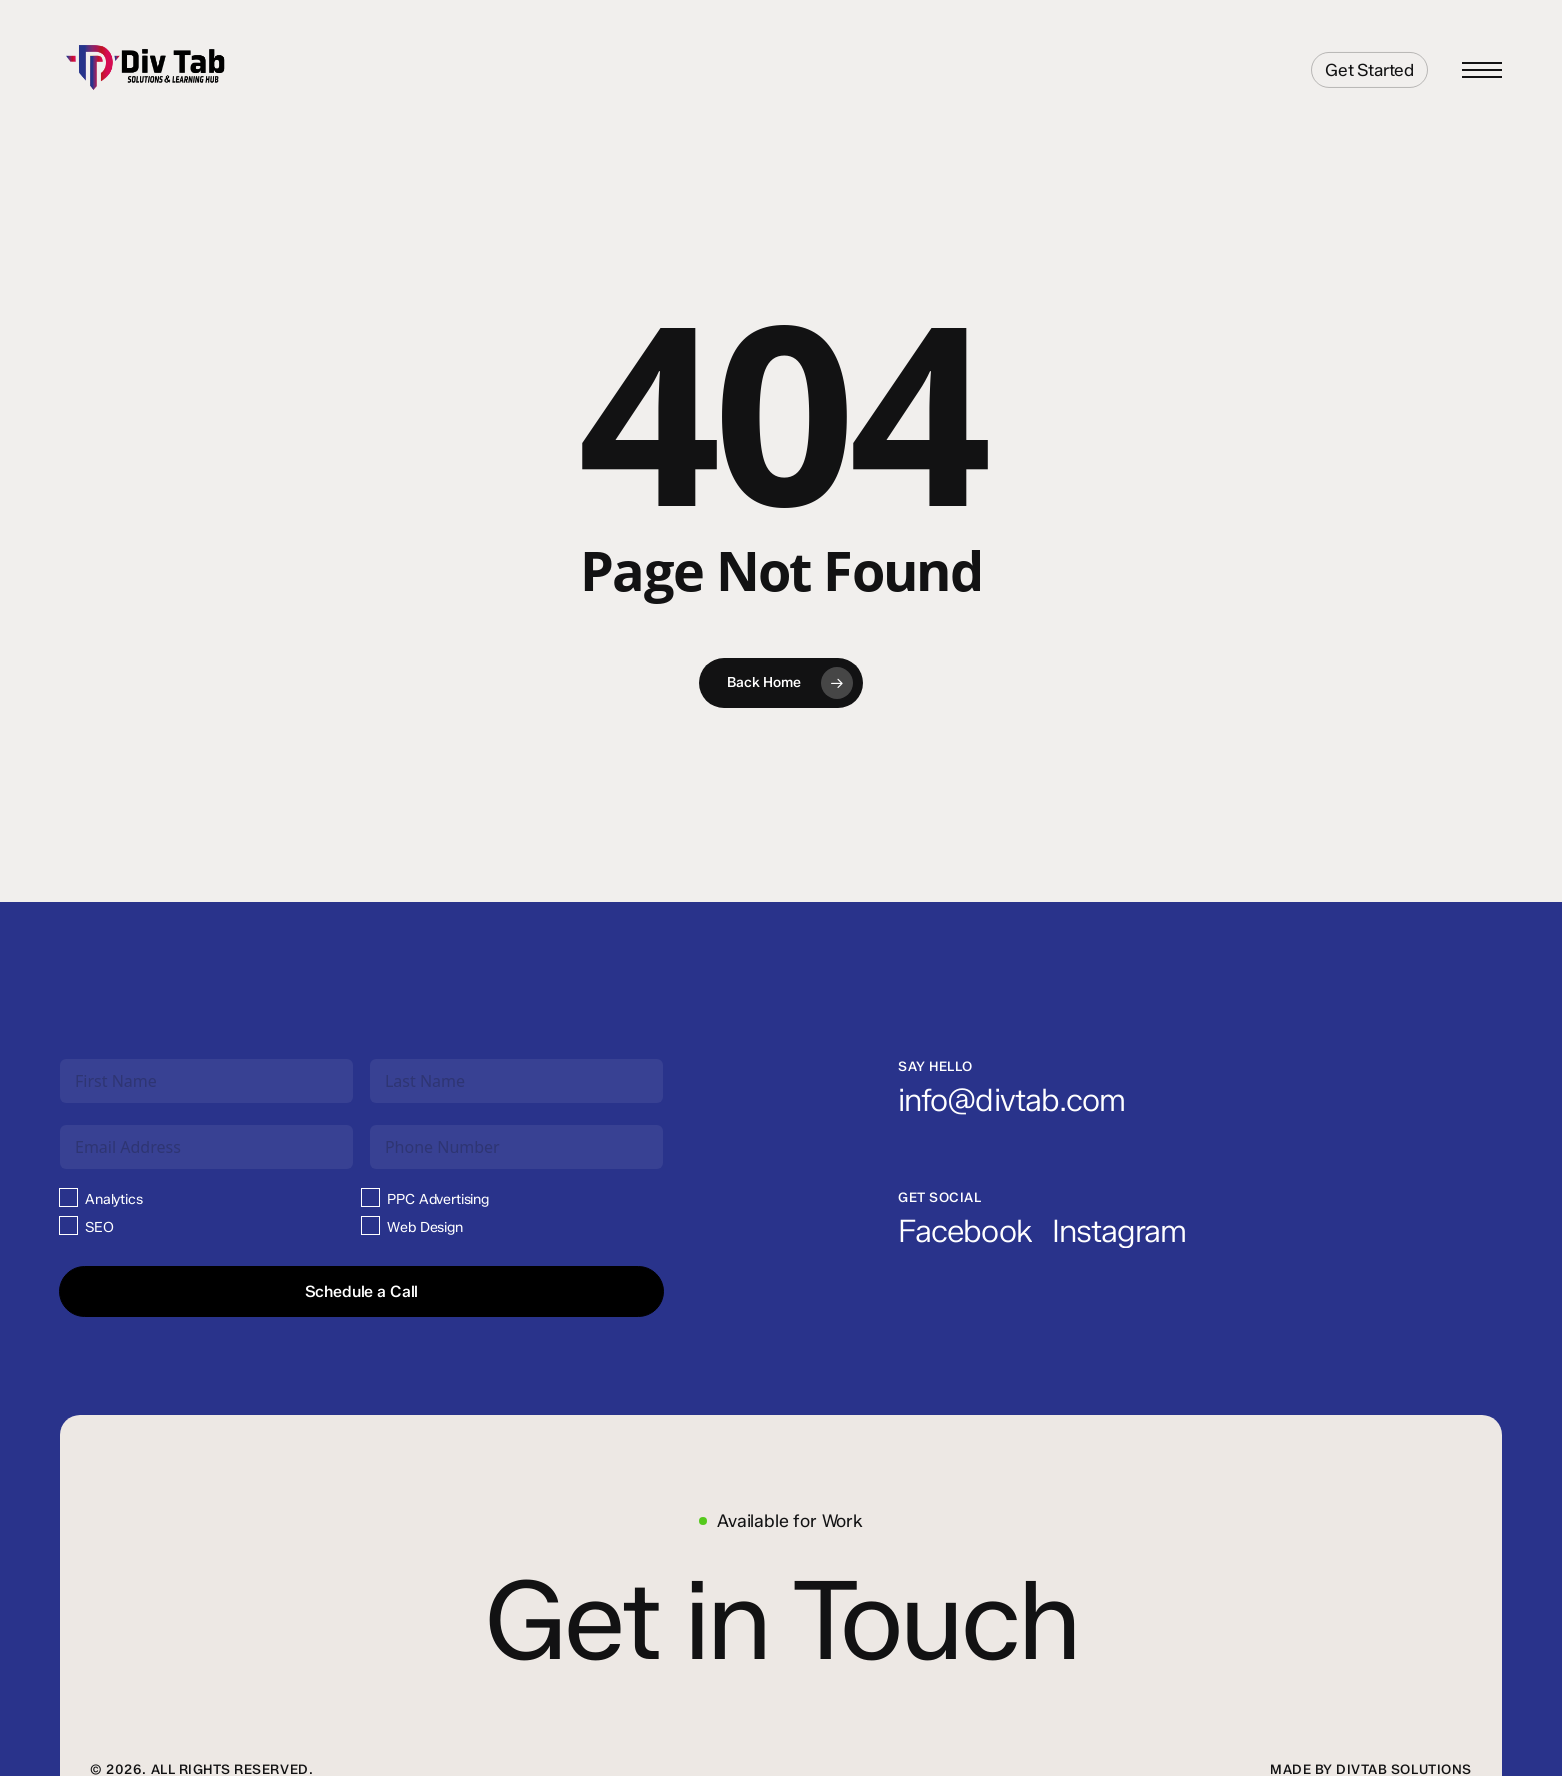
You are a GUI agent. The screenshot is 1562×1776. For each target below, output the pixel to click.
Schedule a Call (362, 1291)
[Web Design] (370, 1225)
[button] (1482, 70)
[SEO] (68, 1225)
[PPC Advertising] (370, 1197)
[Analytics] (68, 1197)
